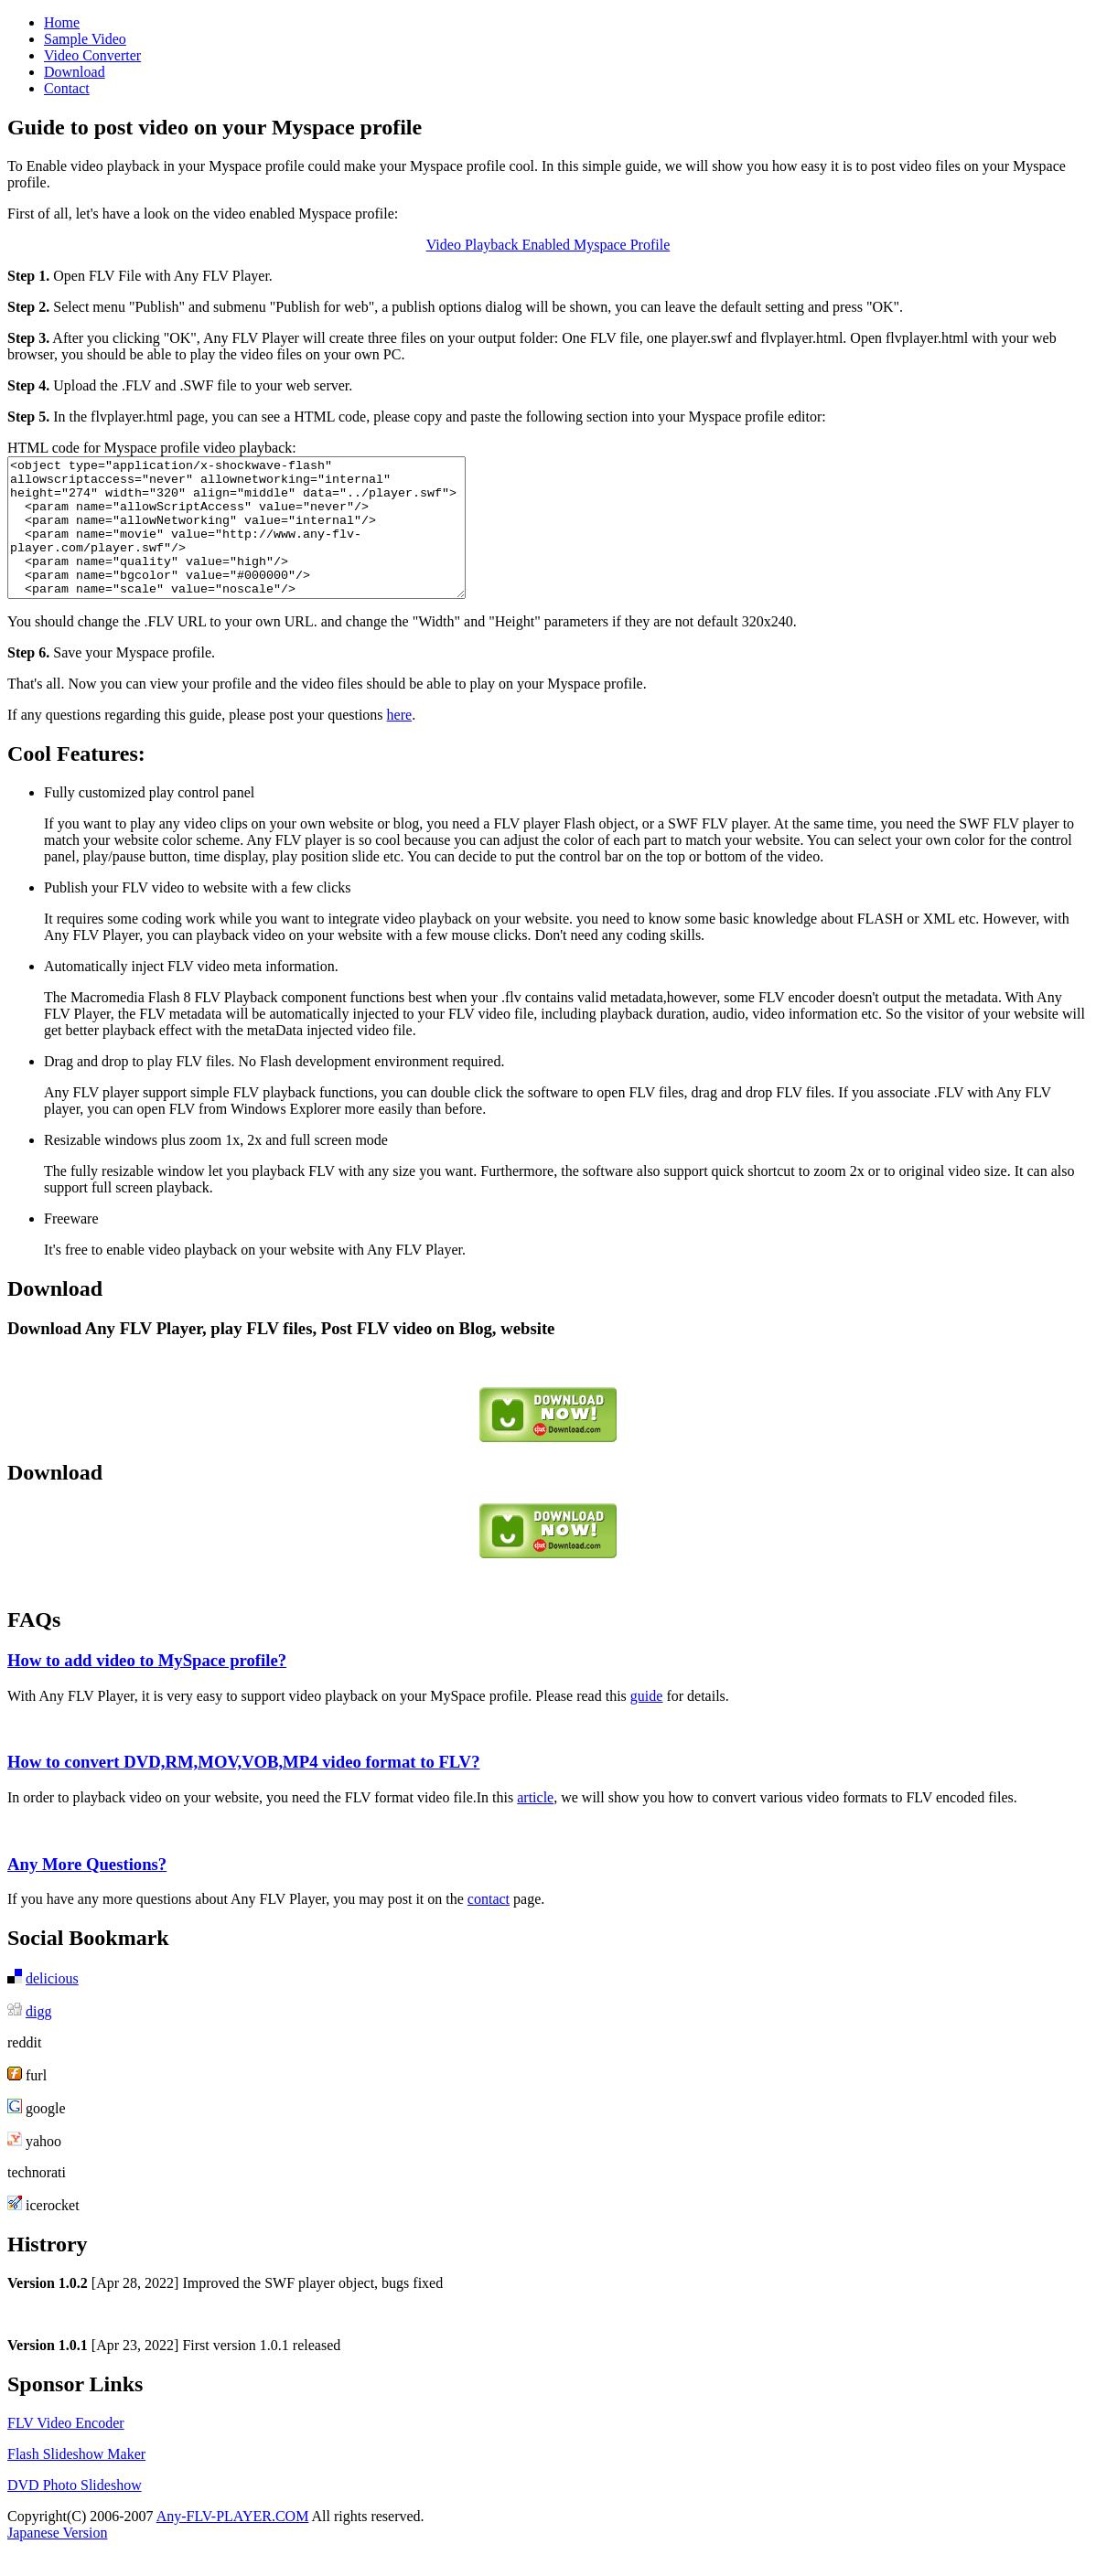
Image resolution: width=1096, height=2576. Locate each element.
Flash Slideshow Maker (76, 2481)
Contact (67, 88)
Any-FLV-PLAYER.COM (232, 2543)
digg (38, 2039)
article (535, 1825)
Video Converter (92, 55)
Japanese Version (57, 2560)
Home (62, 22)
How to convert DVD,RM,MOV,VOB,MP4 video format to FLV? (243, 1789)
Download (74, 72)
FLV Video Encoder (65, 2450)
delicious (52, 2006)
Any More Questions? (87, 1891)
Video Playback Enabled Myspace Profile (548, 244)
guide (646, 1723)
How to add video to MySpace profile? (146, 1687)
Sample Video (85, 39)
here (400, 742)
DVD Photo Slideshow (74, 2512)
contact (488, 1926)
